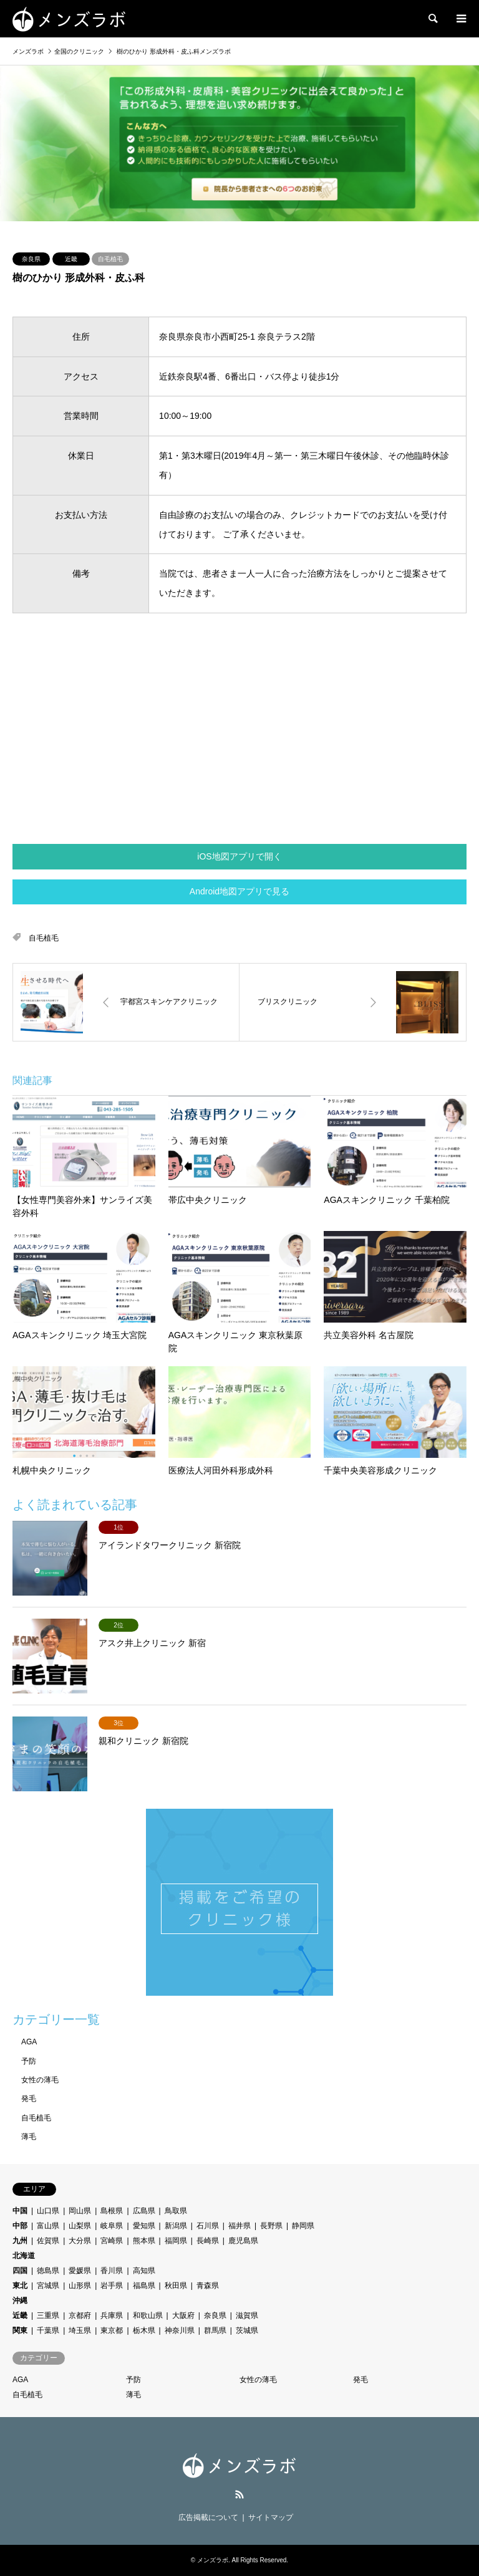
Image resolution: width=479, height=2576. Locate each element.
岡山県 (80, 2210)
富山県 (48, 2225)
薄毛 (28, 2136)
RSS (239, 2494)
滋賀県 (247, 2315)
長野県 (271, 2225)
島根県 (111, 2210)
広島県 (144, 2210)
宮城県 (48, 2285)
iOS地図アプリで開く (239, 856)
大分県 (80, 2240)
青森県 (207, 2285)
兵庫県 (111, 2315)
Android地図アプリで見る (239, 891)
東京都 (111, 2330)
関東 (19, 2330)
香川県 (111, 2270)
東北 (19, 2285)
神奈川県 (180, 2330)
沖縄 (19, 2300)
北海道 (23, 2255)
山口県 (48, 2210)
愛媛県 (80, 2270)
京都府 (80, 2315)
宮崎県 (111, 2240)
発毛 (28, 2098)
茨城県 (247, 2330)
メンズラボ (212, 2560)
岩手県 (111, 2285)
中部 (19, 2225)
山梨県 (80, 2225)
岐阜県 (111, 2225)
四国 (19, 2270)
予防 (28, 2061)
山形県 (80, 2285)
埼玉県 (80, 2330)
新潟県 (176, 2225)
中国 (19, 2210)
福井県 (239, 2225)
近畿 (71, 259)
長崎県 (207, 2240)
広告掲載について (208, 2517)
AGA (29, 2041)
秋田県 (176, 2285)
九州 (19, 2240)
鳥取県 (176, 2210)
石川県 (207, 2225)
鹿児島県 (243, 2240)
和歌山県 (148, 2315)
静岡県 (303, 2225)
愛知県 (144, 2225)
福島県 (144, 2285)
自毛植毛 (110, 259)
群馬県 (215, 2330)
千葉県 (48, 2330)
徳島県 (48, 2270)
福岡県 (176, 2240)
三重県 (48, 2315)
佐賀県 (48, 2240)
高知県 (144, 2270)
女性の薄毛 (40, 2080)
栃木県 (144, 2330)
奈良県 (31, 259)
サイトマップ (270, 2517)
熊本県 (144, 2240)
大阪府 (183, 2315)
